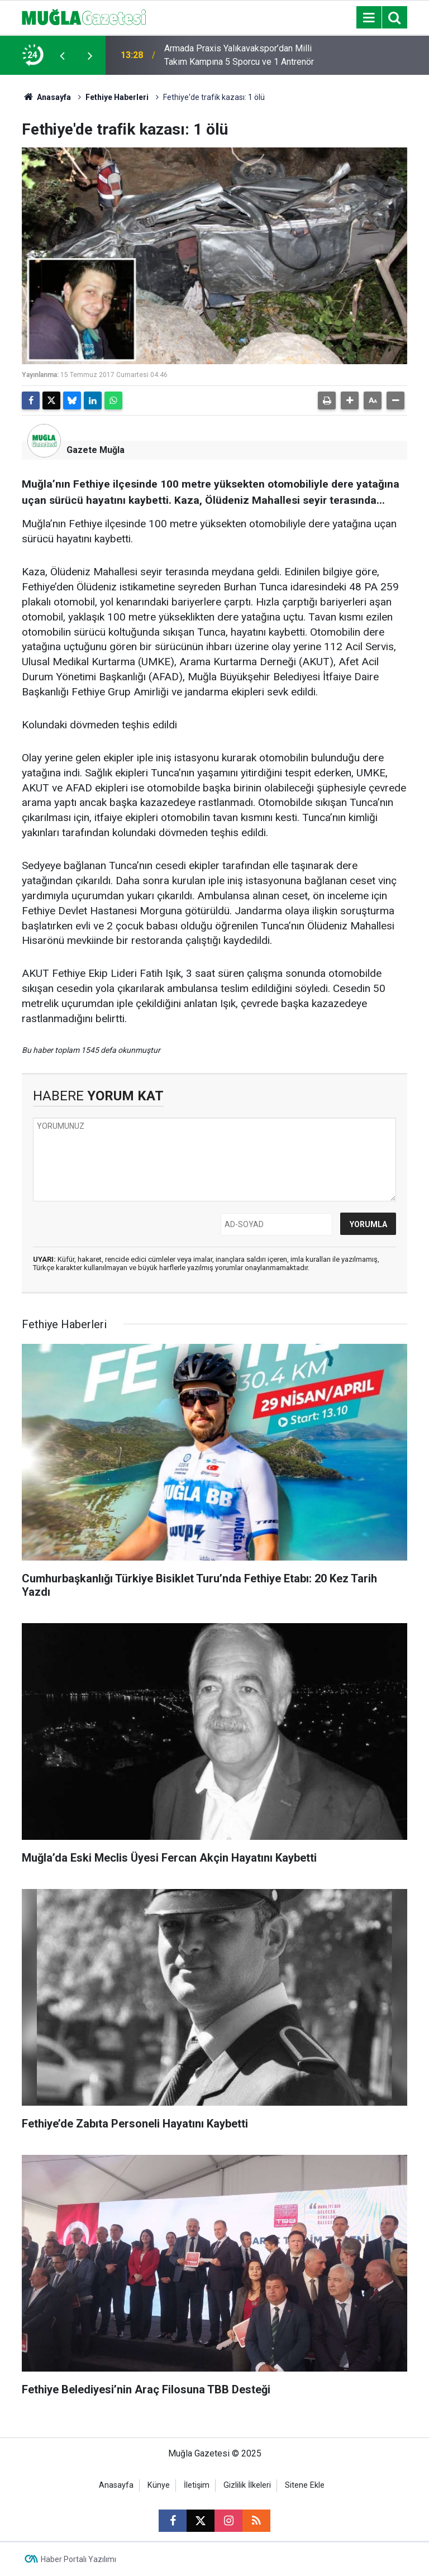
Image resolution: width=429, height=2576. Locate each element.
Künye (158, 2485)
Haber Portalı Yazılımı (78, 2559)
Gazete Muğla (95, 450)
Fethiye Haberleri (117, 97)
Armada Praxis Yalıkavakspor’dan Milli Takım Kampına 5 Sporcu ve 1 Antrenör (239, 55)
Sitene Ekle (305, 2485)
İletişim (196, 2485)
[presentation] (62, 55)
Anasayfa (46, 97)
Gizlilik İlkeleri (247, 2485)
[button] (350, 400)
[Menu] (369, 17)
